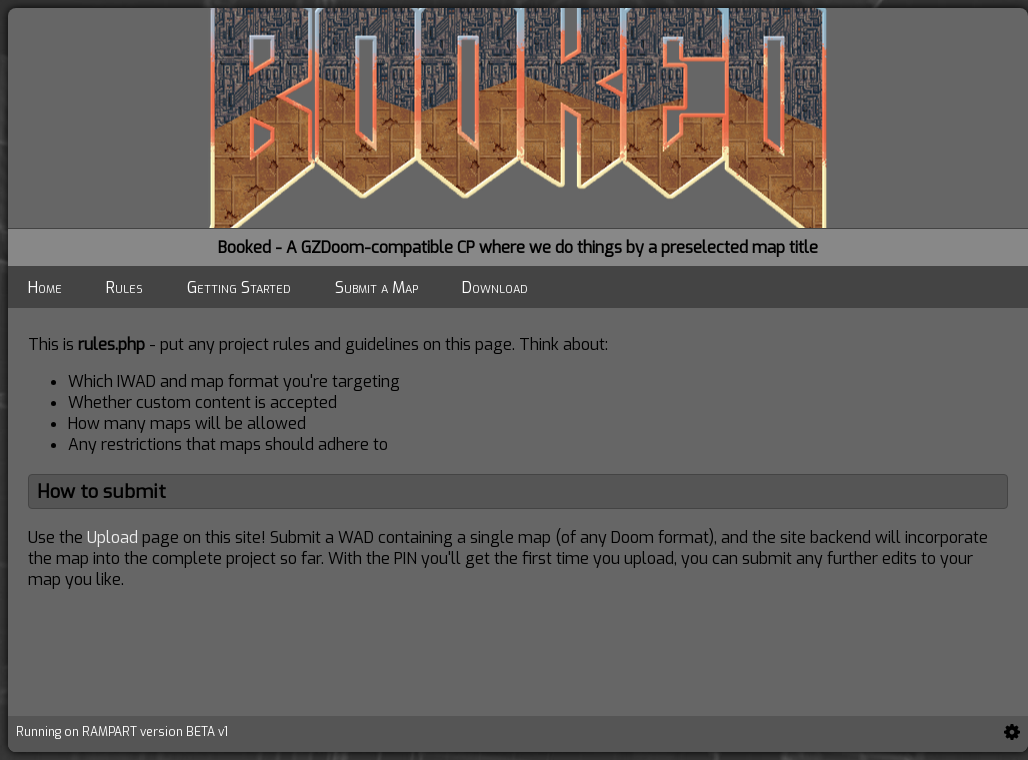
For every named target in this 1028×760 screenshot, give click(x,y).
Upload (112, 537)
